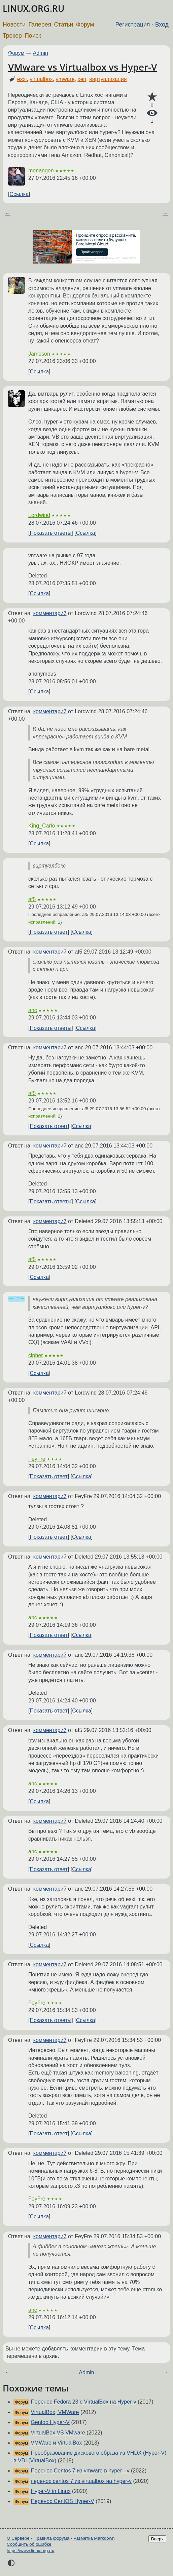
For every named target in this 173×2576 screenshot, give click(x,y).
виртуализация (108, 79)
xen (81, 79)
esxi (22, 79)
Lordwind (39, 515)
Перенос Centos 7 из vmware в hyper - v (80, 2470)
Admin (40, 53)
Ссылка (19, 194)
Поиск (33, 35)
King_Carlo (41, 826)
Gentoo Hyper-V (50, 2422)
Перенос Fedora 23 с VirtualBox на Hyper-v (83, 2402)
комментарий (50, 613)
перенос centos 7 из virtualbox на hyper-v (81, 2481)
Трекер (12, 35)
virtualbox (41, 79)
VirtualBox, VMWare (55, 2412)
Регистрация (132, 24)
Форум (85, 24)
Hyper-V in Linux (50, 2491)
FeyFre (36, 1459)
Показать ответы (50, 533)
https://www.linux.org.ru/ (30, 2550)
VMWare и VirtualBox (56, 2443)
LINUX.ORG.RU (33, 8)
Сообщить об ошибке (29, 2544)
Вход (162, 24)
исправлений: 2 (44, 1116)
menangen (41, 170)
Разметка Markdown (94, 2538)
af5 (32, 899)
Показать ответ (48, 932)
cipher (35, 1355)
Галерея (40, 24)
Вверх (157, 2538)
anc (32, 1010)
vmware (65, 79)
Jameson (39, 354)
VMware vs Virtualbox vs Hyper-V (82, 67)
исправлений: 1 (44, 922)
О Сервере (18, 2538)
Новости (14, 24)
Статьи (63, 24)
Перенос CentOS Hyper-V (62, 2501)
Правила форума (52, 2538)
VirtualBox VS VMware (58, 2433)
